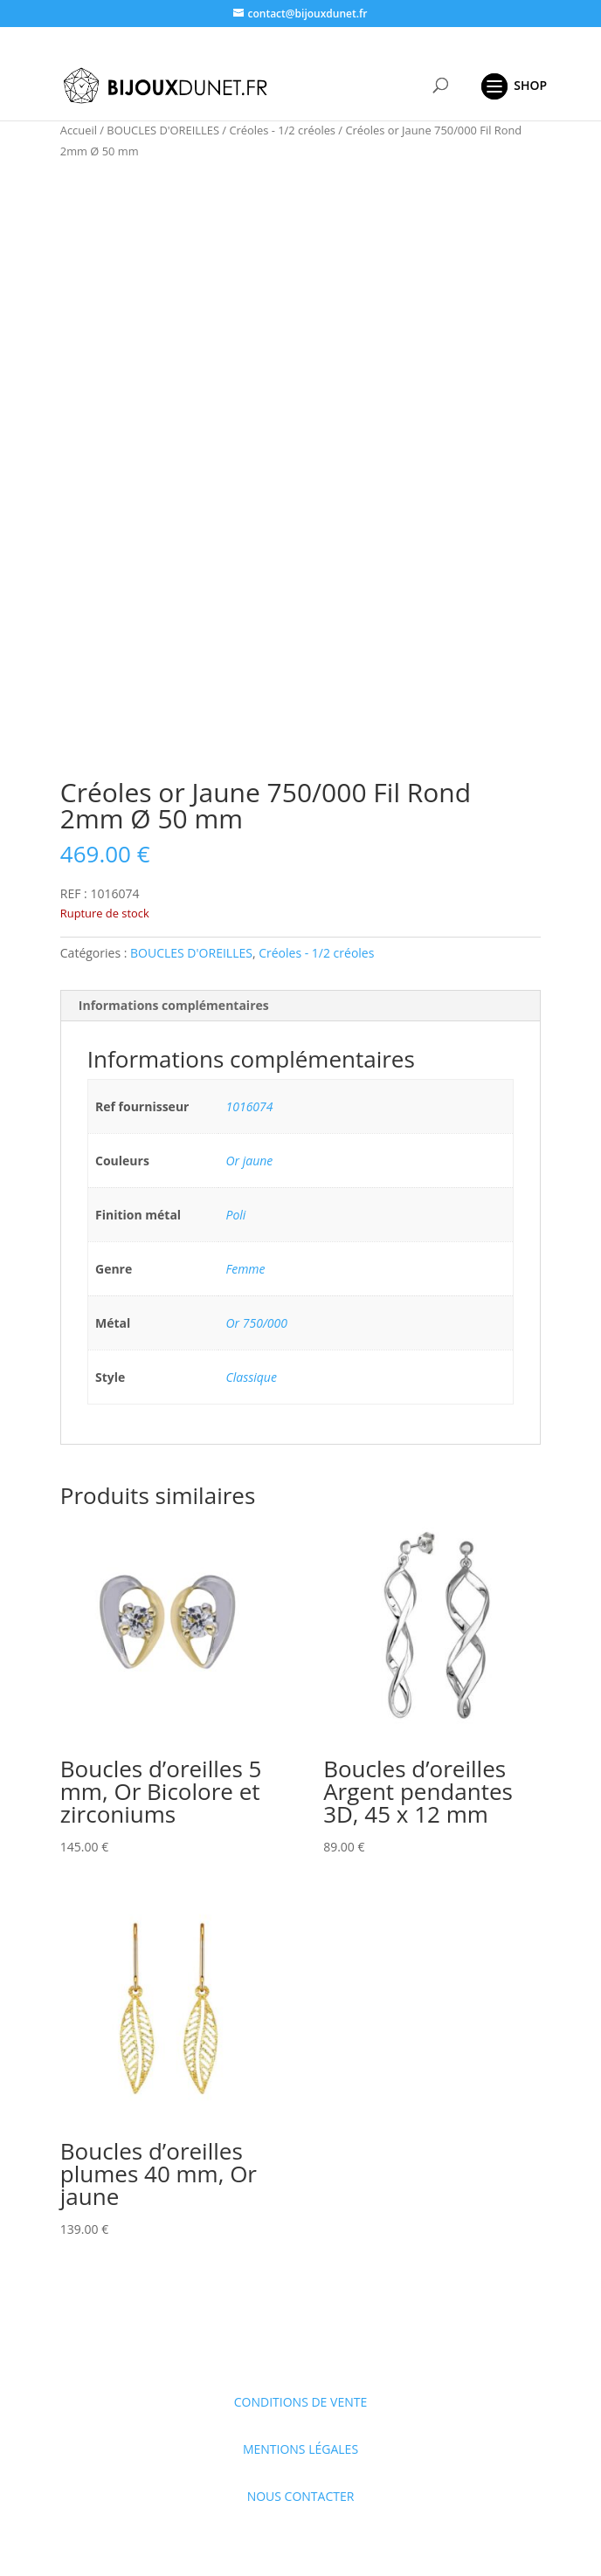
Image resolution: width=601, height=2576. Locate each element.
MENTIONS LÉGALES (300, 2449)
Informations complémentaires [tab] (174, 1005)
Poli (236, 1214)
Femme (246, 1269)
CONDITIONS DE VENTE (300, 2402)
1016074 (249, 1106)
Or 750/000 (256, 1323)
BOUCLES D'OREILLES (163, 130)
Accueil (78, 130)
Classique (251, 1377)
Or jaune (249, 1160)
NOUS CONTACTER (301, 2496)
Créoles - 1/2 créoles (282, 130)
